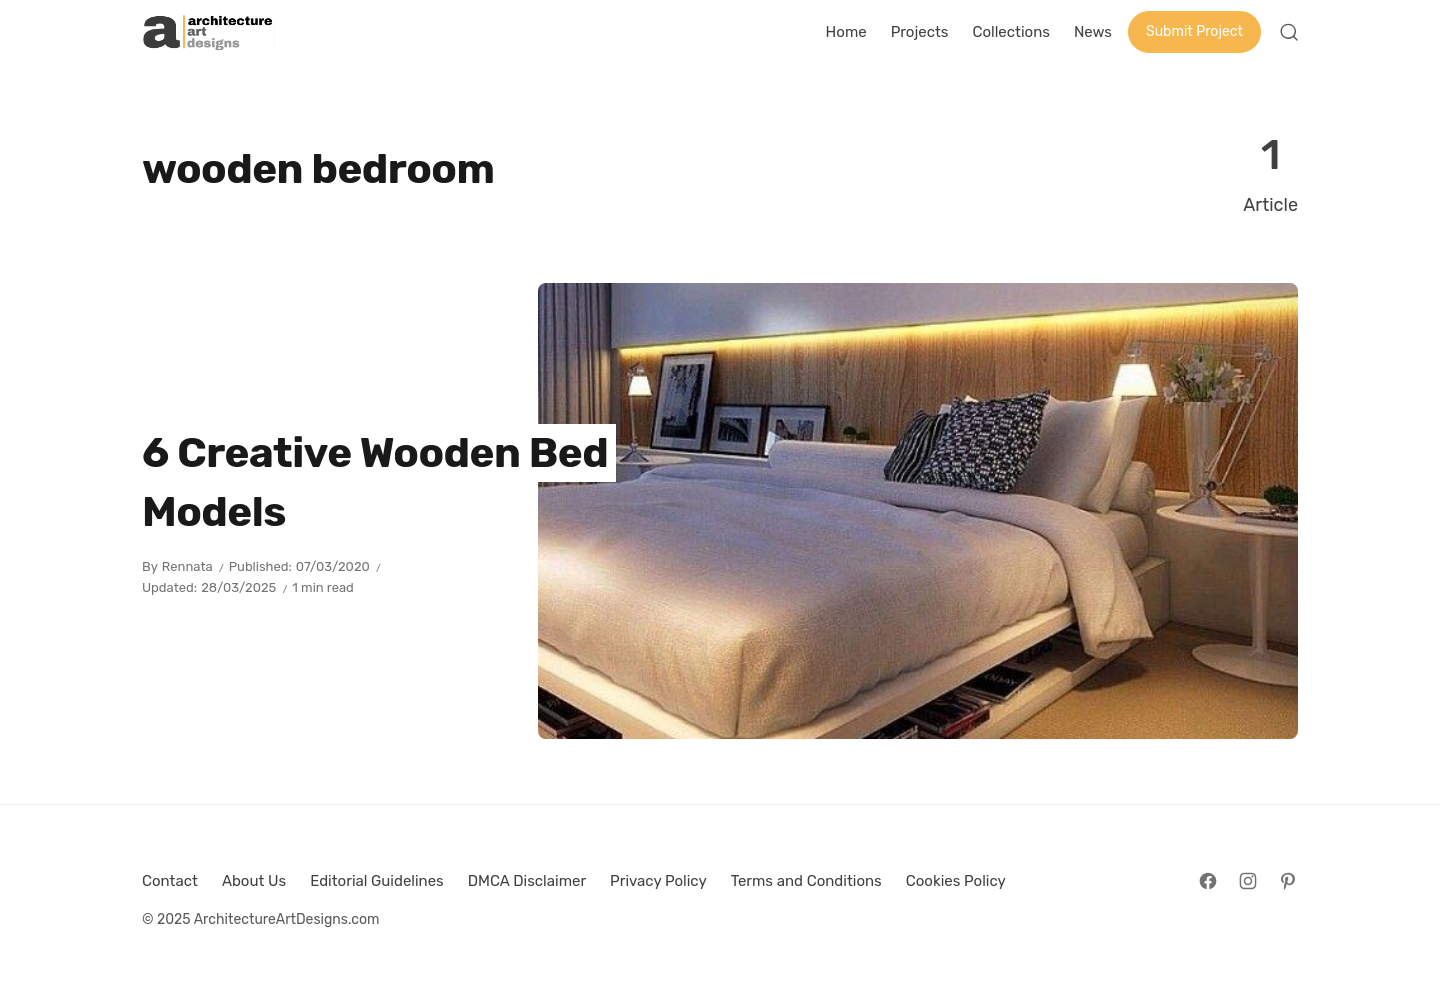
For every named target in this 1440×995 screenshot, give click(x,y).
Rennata (187, 566)
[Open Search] (1289, 32)
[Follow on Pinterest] (1288, 881)
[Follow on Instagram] (1248, 881)
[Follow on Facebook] (1208, 881)
